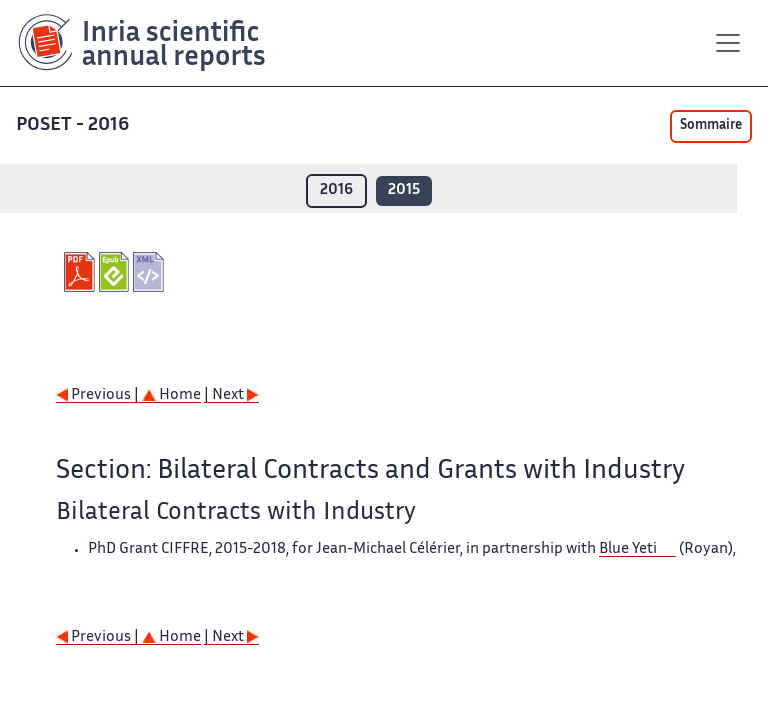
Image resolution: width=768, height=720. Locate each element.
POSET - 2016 (72, 125)
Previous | (99, 395)
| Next (231, 395)
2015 (404, 190)
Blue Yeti (628, 549)
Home (171, 395)
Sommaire (711, 126)
